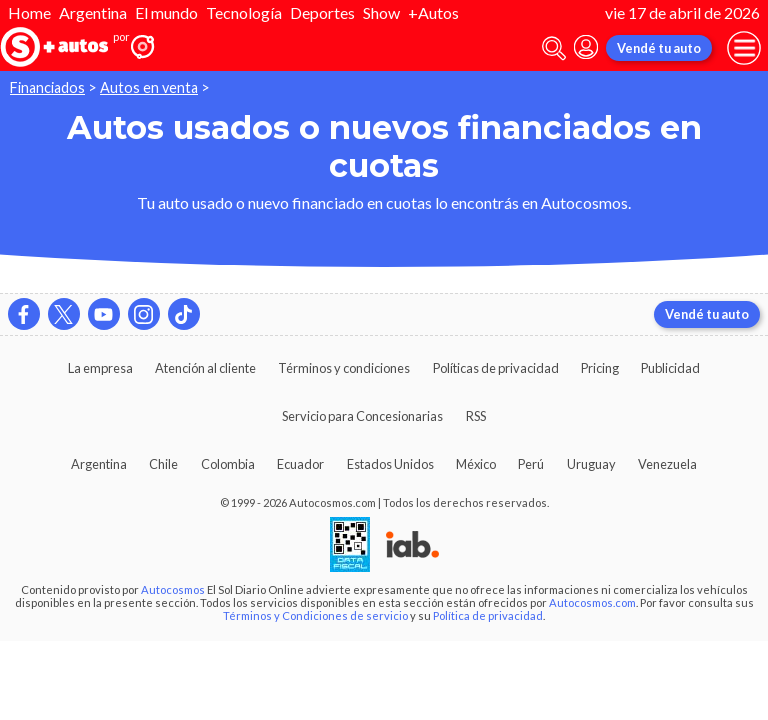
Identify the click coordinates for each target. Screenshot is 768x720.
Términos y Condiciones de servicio (315, 615)
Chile (163, 464)
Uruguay (591, 464)
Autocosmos (173, 589)
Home (29, 12)
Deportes (322, 12)
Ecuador (300, 464)
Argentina (93, 12)
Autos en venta (149, 87)
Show (381, 12)
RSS (476, 416)
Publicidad (670, 368)
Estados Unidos (390, 464)
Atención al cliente (205, 368)
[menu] (744, 48)
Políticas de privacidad (496, 368)
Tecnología (244, 12)
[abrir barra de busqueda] (554, 48)
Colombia (228, 464)
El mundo (166, 12)
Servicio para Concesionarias (362, 416)
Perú (531, 464)
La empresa (100, 368)
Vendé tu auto (659, 48)
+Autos (433, 12)
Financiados (47, 87)
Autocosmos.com (592, 602)
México (476, 464)
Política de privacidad (488, 615)
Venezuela (667, 464)
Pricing (600, 368)
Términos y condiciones (344, 368)
